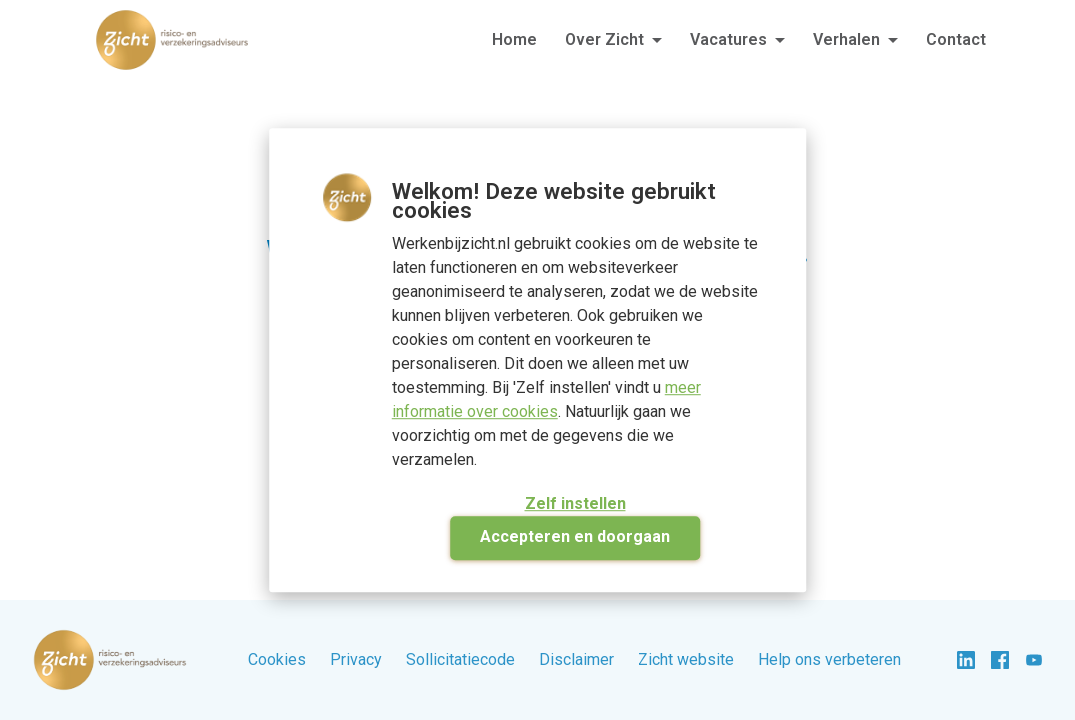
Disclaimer (576, 659)
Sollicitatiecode (460, 659)
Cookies (277, 659)
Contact (956, 39)
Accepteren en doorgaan (575, 536)
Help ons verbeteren (829, 659)
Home (514, 39)
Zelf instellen (575, 503)
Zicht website (686, 659)
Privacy (356, 659)
